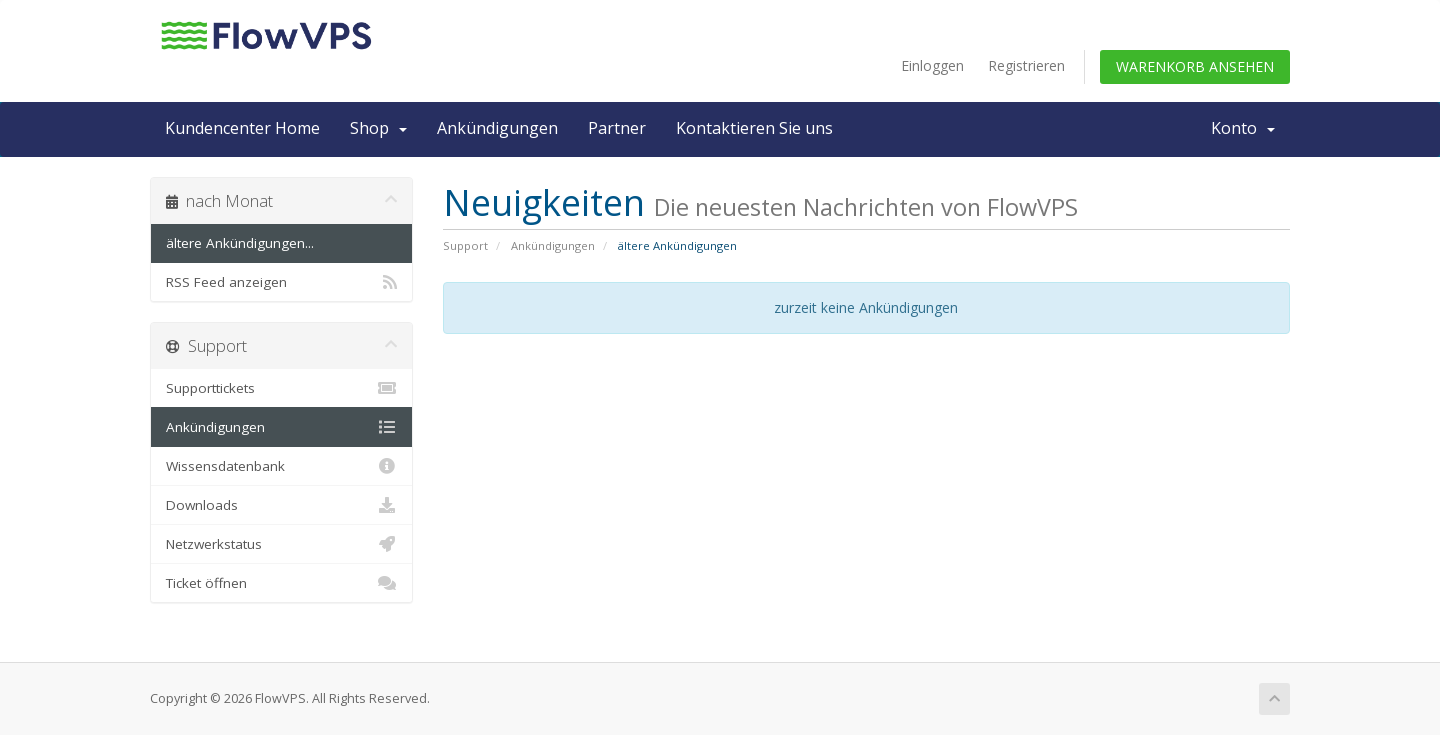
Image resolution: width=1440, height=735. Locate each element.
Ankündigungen (497, 128)
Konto (1243, 128)
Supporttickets (281, 388)
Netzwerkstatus (281, 544)
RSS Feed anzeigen (281, 282)
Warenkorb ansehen (1195, 66)
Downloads (281, 505)
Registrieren (1026, 65)
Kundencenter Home (242, 128)
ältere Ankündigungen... (240, 243)
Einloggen (932, 65)
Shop (378, 128)
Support (465, 245)
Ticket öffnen (281, 583)
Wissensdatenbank (281, 466)
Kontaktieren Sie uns (754, 128)
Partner (617, 128)
